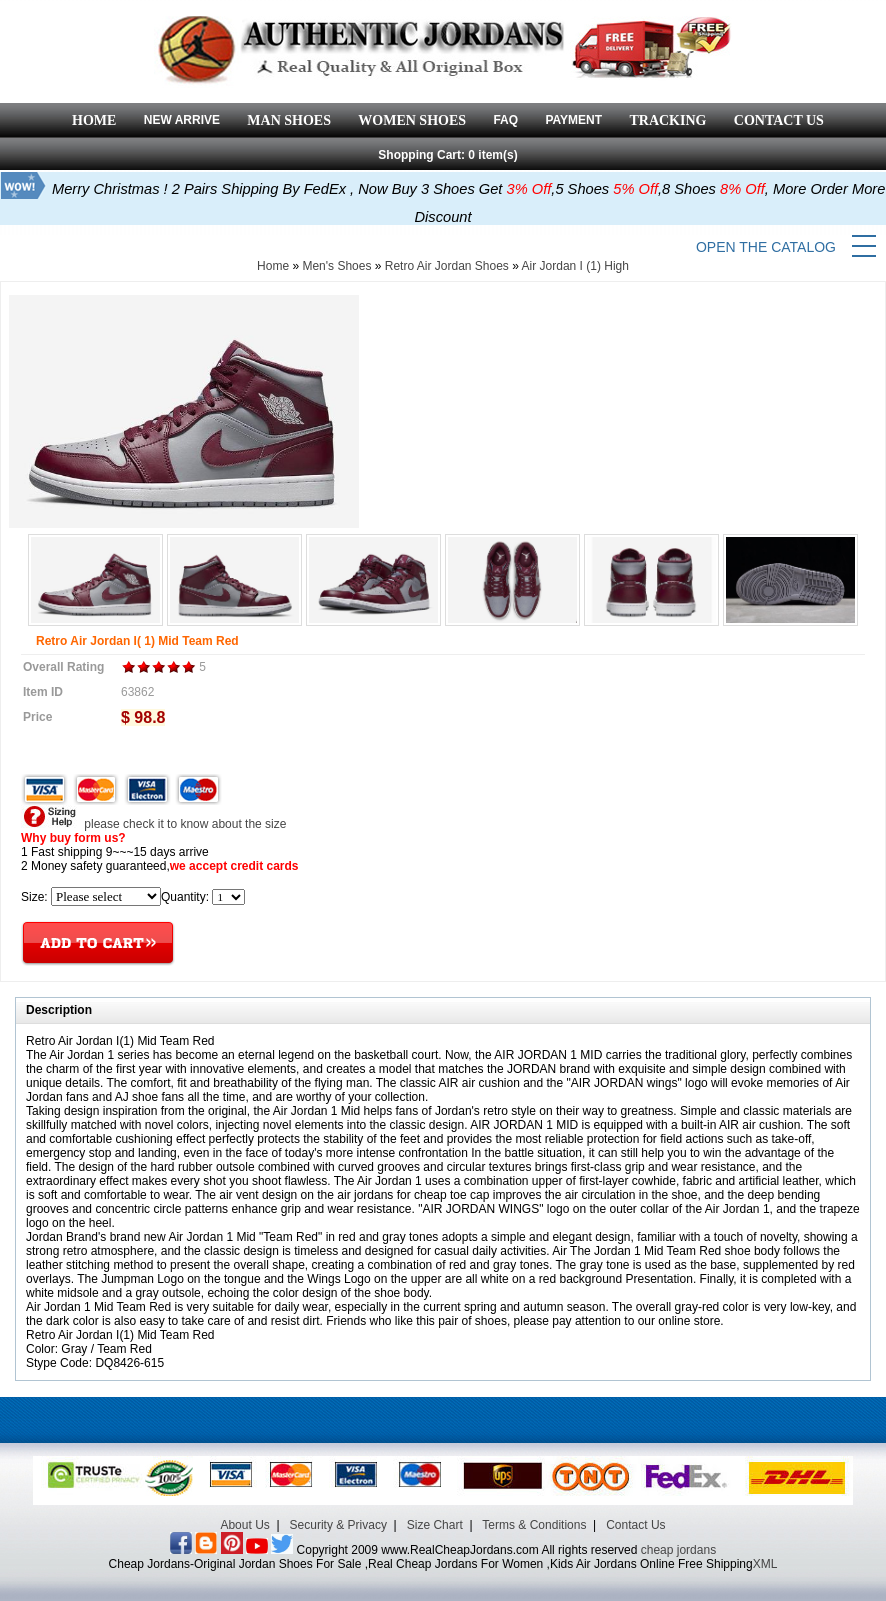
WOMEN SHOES (412, 120)
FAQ (505, 120)
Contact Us (635, 1525)
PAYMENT (573, 120)
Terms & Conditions (534, 1525)
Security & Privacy (338, 1525)
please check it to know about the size (153, 824)
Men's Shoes (336, 266)
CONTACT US (779, 120)
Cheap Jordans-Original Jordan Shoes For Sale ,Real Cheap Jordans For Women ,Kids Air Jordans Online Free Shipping (431, 1564)
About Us (244, 1525)
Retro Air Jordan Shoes (447, 266)
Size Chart (435, 1525)
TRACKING (667, 120)
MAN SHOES (289, 120)
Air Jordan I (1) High (575, 266)
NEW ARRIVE (182, 120)
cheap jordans (678, 1550)
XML (765, 1564)
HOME (94, 120)
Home (273, 266)
